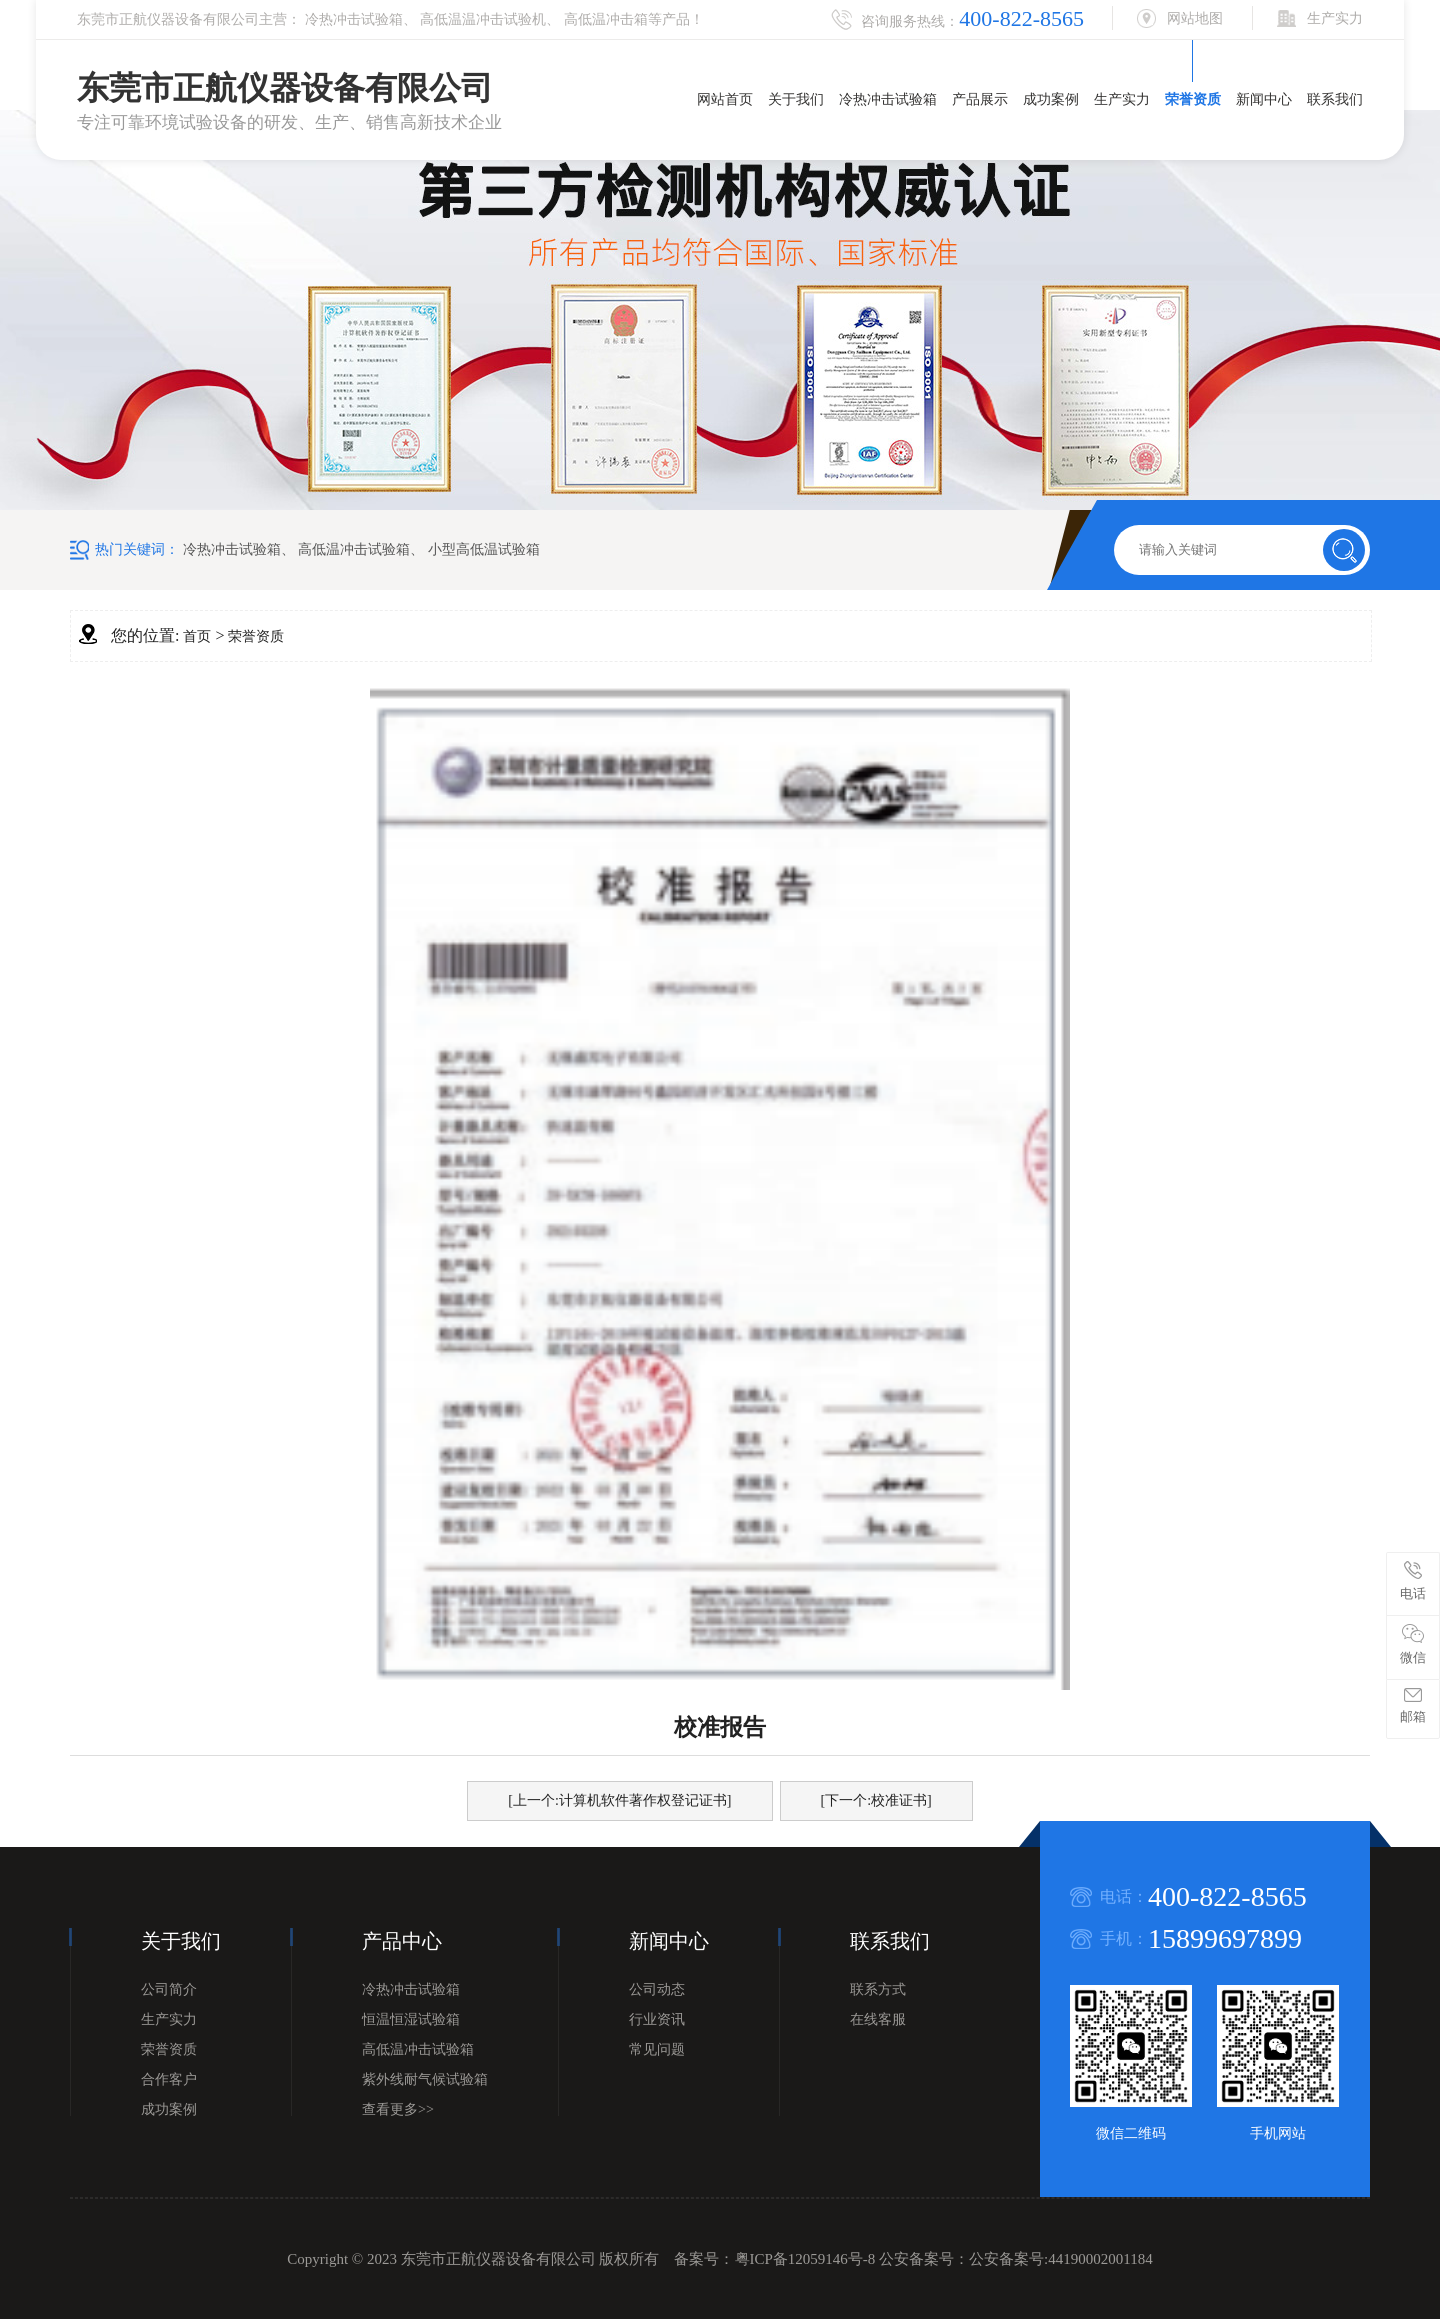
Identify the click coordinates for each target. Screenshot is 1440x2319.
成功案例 (1051, 99)
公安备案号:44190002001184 (1061, 2259)
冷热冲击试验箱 (354, 19)
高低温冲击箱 (606, 19)
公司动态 (657, 1989)
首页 (197, 636)
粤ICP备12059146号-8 (805, 2259)
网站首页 (725, 99)
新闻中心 (1264, 99)
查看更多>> (398, 2109)
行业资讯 (657, 2019)
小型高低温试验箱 (484, 549)
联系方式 (878, 1989)
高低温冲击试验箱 (354, 549)
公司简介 (169, 1989)
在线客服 (878, 2019)
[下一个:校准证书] (876, 1800)
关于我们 (796, 99)
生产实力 (1122, 99)
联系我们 (1335, 99)
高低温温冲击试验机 (483, 19)
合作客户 (169, 2079)
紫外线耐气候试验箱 (425, 2079)
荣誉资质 (1193, 99)
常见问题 (657, 2049)
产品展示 (980, 99)
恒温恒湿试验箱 (411, 2019)
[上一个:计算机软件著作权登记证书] (619, 1800)
